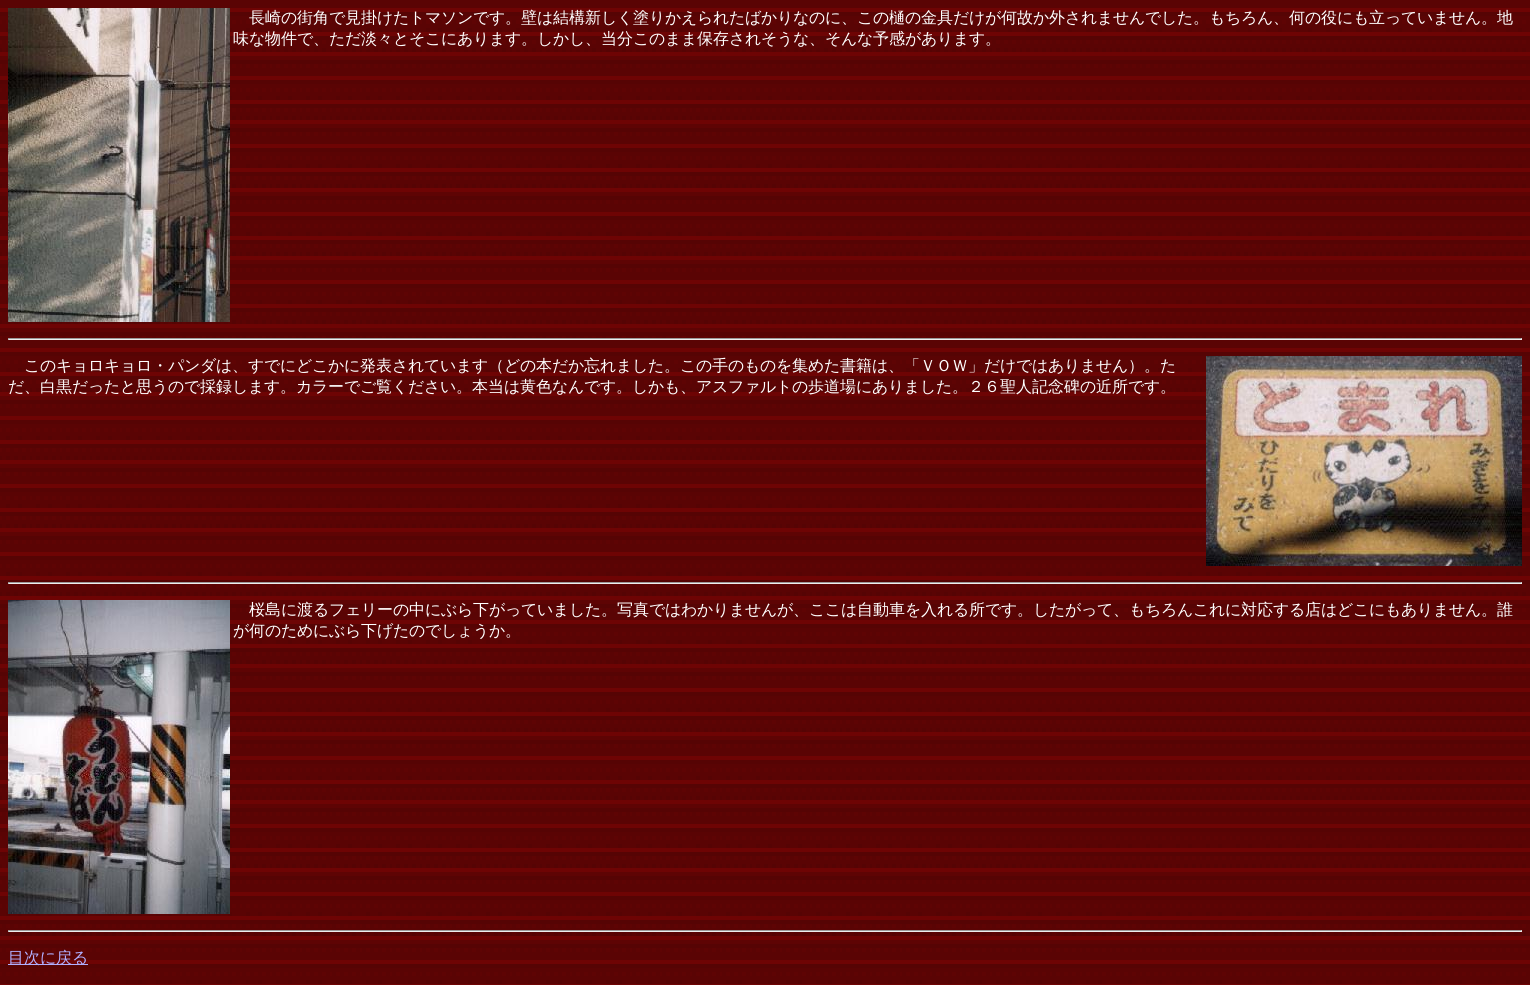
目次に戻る (48, 957)
